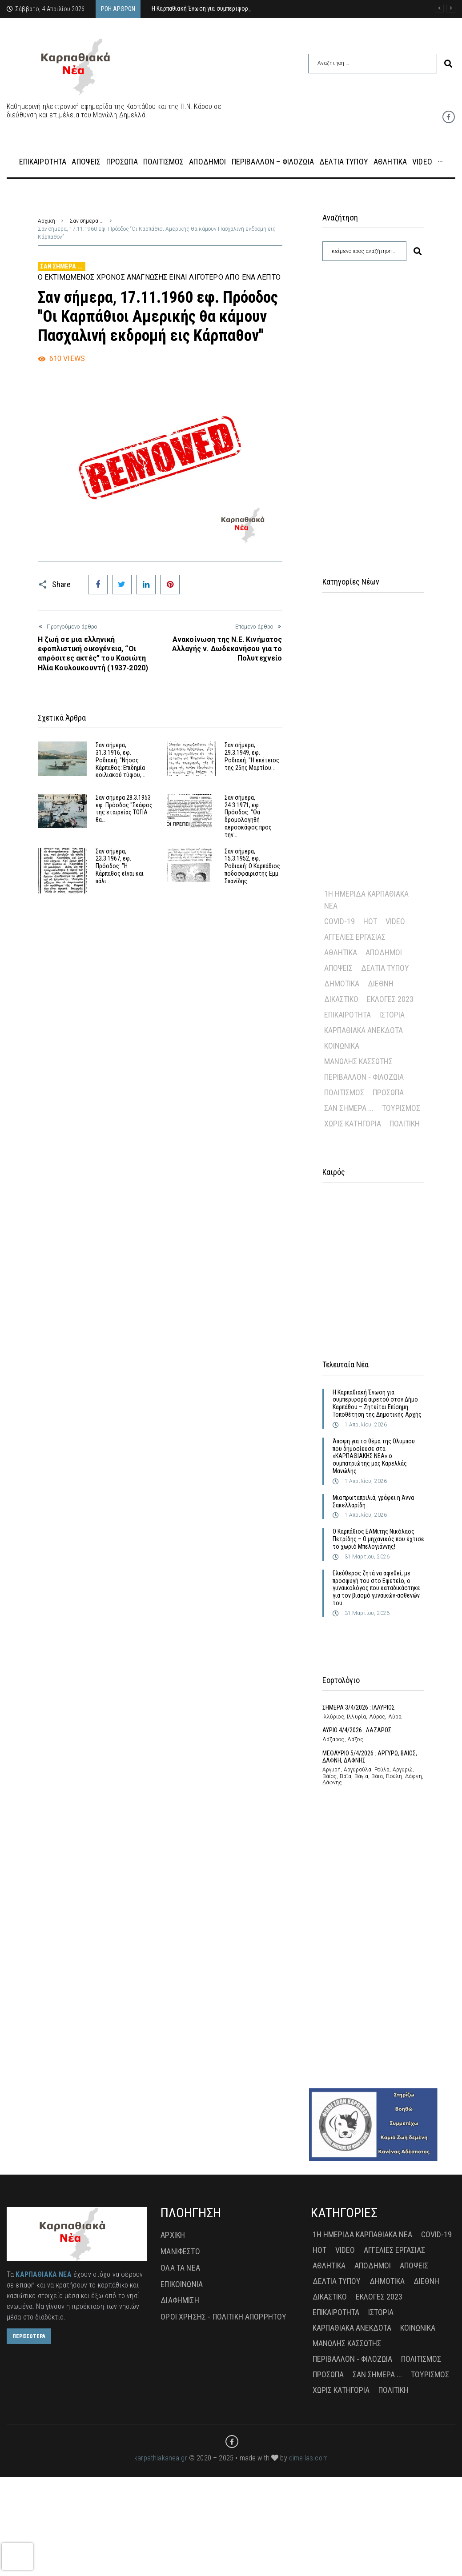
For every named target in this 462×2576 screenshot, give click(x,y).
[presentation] (17, 2556)
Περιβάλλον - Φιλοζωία (364, 1077)
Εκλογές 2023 (390, 999)
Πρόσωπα (388, 1092)
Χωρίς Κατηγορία (352, 1123)
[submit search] (448, 63)
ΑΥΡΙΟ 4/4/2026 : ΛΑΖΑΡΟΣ (356, 1730)
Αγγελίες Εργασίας (355, 936)
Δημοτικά (341, 983)
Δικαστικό (341, 999)
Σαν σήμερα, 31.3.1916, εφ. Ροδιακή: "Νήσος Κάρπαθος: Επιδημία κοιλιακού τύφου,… (120, 759)
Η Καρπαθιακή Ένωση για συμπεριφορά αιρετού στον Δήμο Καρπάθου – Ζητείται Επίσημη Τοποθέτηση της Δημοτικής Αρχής (377, 1403)
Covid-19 (339, 921)
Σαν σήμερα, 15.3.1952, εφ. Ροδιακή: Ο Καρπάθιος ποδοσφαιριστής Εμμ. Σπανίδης (252, 866)
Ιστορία (392, 1014)
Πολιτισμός (344, 1092)
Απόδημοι (384, 952)
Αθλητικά (340, 952)
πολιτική (405, 1123)
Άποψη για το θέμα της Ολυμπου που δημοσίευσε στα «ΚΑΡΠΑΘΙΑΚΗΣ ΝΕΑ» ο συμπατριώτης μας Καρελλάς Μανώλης (374, 1456)
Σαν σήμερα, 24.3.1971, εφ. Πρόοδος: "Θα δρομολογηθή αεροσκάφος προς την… (248, 816)
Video (395, 921)
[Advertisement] (373, 407)
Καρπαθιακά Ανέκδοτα (363, 1030)
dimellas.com (308, 2458)
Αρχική (46, 221)
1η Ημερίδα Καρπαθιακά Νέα (366, 899)
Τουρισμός (401, 1108)
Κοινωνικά (341, 1045)
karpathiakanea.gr (160, 2458)
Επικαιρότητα (347, 1014)
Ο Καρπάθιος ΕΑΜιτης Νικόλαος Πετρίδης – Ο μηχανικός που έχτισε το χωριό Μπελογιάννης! (378, 1539)
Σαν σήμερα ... (86, 221)
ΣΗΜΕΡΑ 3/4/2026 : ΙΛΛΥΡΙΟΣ (358, 1707)
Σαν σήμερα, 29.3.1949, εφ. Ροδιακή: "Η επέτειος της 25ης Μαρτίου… (252, 756)
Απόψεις (338, 968)
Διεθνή (381, 983)
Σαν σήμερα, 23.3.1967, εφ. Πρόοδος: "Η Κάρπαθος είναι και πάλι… (120, 866)
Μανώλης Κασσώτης (358, 1061)
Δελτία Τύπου (385, 968)
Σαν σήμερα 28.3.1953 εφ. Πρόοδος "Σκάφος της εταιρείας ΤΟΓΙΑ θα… (124, 808)
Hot (370, 921)
